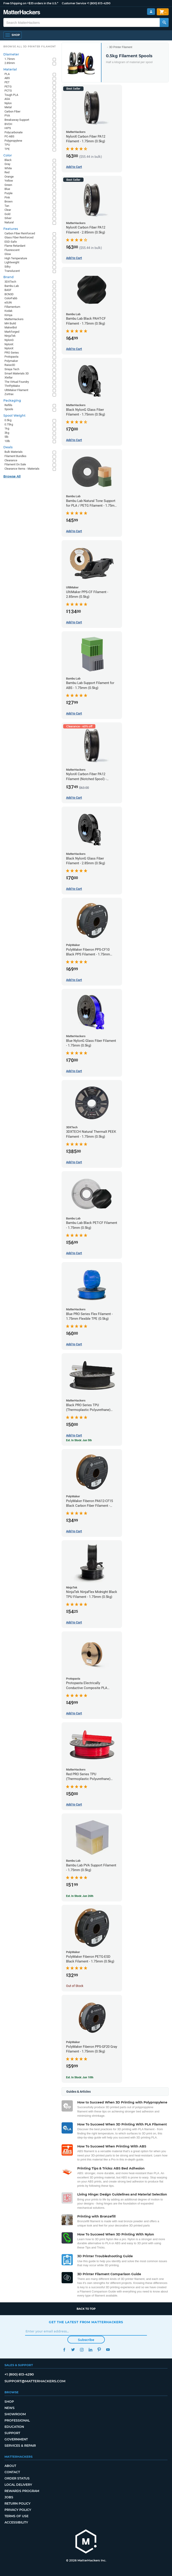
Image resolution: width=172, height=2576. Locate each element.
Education (14, 2427)
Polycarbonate (13, 132)
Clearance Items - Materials (21, 468)
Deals (8, 447)
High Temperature (15, 258)
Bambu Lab (11, 286)
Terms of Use (16, 2516)
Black (8, 160)
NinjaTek (10, 335)
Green (8, 185)
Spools (8, 409)
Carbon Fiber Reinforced (19, 233)
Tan (6, 205)
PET (7, 82)
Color (7, 155)
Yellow (8, 180)
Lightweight (11, 262)
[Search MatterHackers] (164, 22)
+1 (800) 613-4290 (98, 3)
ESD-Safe (10, 241)
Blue (7, 189)
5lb (6, 436)
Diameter (11, 54)
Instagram (82, 2350)
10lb (7, 441)
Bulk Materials (13, 451)
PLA (7, 74)
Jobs (8, 2497)
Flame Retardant (14, 245)
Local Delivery (18, 2485)
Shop (9, 2402)
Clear (7, 209)
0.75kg (8, 424)
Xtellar (8, 377)
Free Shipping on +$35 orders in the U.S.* (30, 3)
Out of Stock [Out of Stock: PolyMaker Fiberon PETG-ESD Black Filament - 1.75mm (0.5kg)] (74, 1986)
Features (10, 229)
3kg (6, 432)
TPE (7, 149)
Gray (7, 164)
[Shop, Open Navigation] (12, 35)
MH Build (10, 323)
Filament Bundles (15, 456)
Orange (9, 176)
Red (6, 172)
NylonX (8, 348)
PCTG (8, 90)
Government (16, 2439)
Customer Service (74, 3)
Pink (7, 197)
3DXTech (10, 281)
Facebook (64, 2350)
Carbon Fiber (12, 111)
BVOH (8, 124)
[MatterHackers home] (21, 13)
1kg (6, 428)
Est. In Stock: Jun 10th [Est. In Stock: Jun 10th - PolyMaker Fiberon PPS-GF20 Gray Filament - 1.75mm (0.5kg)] (79, 2077)
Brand (8, 277)
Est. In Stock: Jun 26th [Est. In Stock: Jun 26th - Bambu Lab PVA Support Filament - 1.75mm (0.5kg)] (79, 1896)
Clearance (10, 460)
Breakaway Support (16, 119)
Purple (8, 193)
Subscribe (86, 2340)
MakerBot (10, 327)
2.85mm (9, 63)
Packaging (12, 400)
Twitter (73, 2350)
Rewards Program (21, 2491)
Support (12, 2433)
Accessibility (16, 2522)
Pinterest (99, 2350)
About (10, 2466)
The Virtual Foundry (16, 381)
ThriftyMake (12, 385)
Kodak (8, 310)
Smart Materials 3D (16, 373)
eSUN (8, 302)
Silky (7, 266)
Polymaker (11, 361)
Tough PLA (11, 95)
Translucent (12, 271)
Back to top (86, 2308)
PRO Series (11, 352)
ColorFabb (10, 298)
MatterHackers (14, 319)
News (9, 2408)
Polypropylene (13, 140)
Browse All (12, 476)
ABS (7, 78)
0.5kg (7, 420)
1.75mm (9, 59)
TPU (7, 144)
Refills (8, 405)
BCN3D (9, 294)
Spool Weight (14, 416)
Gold (7, 214)
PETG (8, 86)
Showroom (15, 2414)
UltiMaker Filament (16, 390)
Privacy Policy (17, 2510)
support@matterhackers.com (34, 2381)
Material (10, 69)
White (8, 168)
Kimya (8, 315)
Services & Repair (20, 2446)
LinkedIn (90, 2350)
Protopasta (11, 356)
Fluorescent (11, 250)
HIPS (7, 128)
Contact (12, 2472)
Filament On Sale (15, 464)
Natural (9, 222)
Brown (8, 201)
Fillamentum (12, 306)
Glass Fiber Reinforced (18, 237)
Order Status (17, 2478)
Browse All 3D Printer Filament (29, 46)
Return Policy (17, 2503)
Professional (17, 2420)
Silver (7, 218)
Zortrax (8, 394)
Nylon (8, 103)
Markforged (11, 331)
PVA (7, 115)
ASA (7, 99)
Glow (7, 254)
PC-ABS (9, 136)
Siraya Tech (11, 369)
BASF (7, 290)
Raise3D (9, 365)
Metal (8, 107)
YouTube (108, 2350)
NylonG (9, 340)
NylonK (8, 344)
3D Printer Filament (120, 47)
